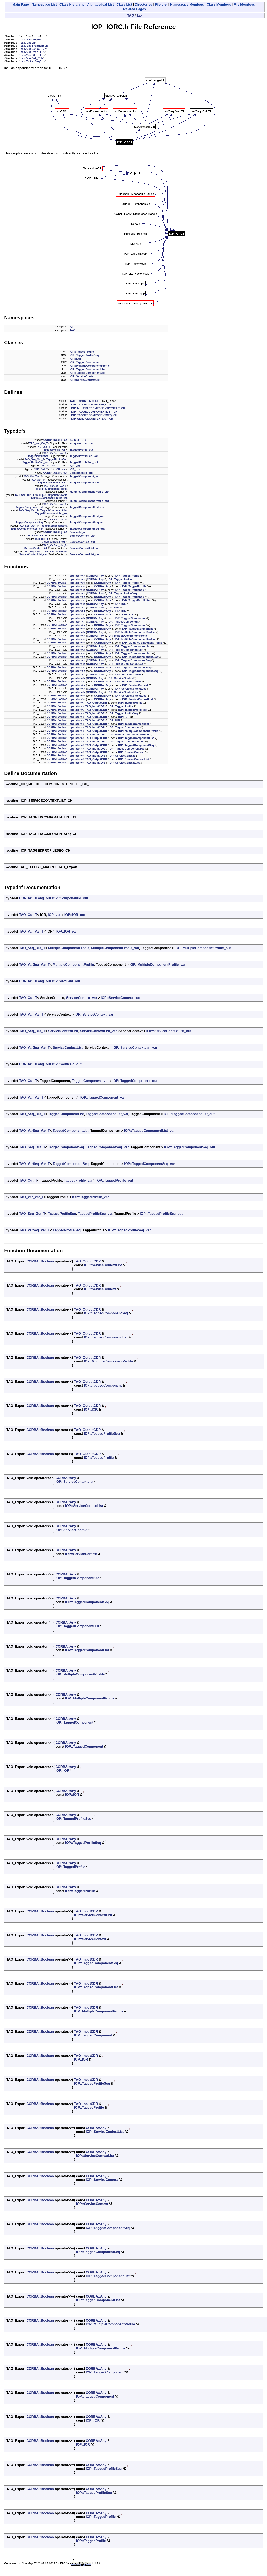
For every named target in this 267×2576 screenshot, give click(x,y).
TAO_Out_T (43, 452)
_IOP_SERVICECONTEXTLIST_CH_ (92, 424)
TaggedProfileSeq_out (84, 467)
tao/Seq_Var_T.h (32, 55)
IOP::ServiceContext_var (94, 1020)
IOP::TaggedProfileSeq (84, 360)
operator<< (77, 708)
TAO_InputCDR (95, 711)
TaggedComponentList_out (87, 521)
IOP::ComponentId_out (70, 904)
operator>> (77, 711)
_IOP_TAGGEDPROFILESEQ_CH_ (91, 410)
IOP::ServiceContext (83, 381)
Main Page (20, 4)
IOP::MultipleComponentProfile (90, 371)
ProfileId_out (78, 445)
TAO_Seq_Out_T (34, 465)
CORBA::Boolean (57, 588)
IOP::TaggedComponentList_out (189, 1119)
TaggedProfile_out (81, 455)
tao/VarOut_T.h (31, 63)
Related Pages (134, 9)
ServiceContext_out (82, 547)
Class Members (219, 4)
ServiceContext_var (82, 541)
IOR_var (75, 471)
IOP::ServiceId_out (67, 1070)
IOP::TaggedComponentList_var (149, 1136)
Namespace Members (187, 4)
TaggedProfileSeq (38, 461)
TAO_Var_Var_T (38, 449)
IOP (72, 332)
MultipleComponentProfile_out (89, 506)
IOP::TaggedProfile (82, 357)
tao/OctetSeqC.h (32, 67)
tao (139, 15)
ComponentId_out (81, 478)
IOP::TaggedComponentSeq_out (189, 1153)
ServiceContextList (35, 553)
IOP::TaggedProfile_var (90, 1202)
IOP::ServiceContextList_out (168, 1036)
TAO (130, 15)
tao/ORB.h (27, 44)
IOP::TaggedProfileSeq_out (161, 1219)
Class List (124, 4)
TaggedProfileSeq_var (84, 461)
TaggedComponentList (29, 512)
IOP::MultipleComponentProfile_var (157, 970)
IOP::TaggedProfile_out (114, 1186)
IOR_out (75, 474)
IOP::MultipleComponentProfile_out (203, 953)
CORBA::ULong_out (55, 445)
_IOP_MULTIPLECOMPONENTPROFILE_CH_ (98, 413)
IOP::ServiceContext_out (120, 1003)
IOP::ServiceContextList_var (134, 1053)
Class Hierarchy (72, 4)
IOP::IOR (75, 364)
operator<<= (77, 581)
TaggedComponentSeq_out (87, 534)
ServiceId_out (78, 537)
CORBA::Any (95, 581)
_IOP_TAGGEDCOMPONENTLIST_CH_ (94, 417)
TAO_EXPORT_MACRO (84, 406)
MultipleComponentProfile (51, 494)
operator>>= (77, 588)
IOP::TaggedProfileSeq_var (129, 1236)
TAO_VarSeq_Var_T (54, 458)
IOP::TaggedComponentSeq (87, 378)
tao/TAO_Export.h (33, 41)
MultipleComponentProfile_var (89, 497)
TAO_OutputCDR (96, 708)
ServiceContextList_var (85, 553)
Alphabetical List (100, 4)
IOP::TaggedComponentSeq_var (149, 1169)
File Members (244, 4)
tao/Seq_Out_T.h (32, 59)
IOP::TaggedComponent (85, 367)
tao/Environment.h (34, 48)
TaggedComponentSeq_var (87, 528)
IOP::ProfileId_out (66, 987)
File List (161, 4)
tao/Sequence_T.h (33, 52)
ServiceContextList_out (85, 560)
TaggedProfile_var (81, 449)
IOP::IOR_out (74, 920)
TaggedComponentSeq (29, 528)
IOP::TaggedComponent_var (102, 1103)
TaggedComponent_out (85, 488)
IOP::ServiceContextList (85, 385)
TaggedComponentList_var (87, 512)
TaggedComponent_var (84, 481)
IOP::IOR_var (66, 937)
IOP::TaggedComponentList (87, 374)
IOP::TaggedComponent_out (134, 1086)
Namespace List (44, 4)
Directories (143, 4)
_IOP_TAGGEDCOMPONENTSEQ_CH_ (94, 420)
